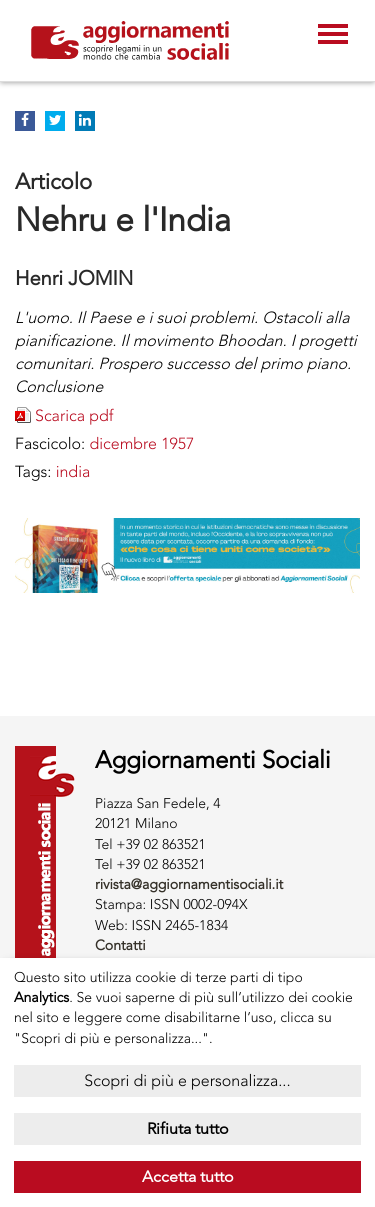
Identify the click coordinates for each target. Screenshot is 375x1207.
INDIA (73, 471)
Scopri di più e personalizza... (187, 1080)
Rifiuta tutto (188, 1128)
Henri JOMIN (74, 278)
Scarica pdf (74, 415)
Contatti (120, 945)
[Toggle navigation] (333, 36)
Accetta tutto (188, 1176)
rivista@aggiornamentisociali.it (189, 884)
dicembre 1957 (141, 443)
